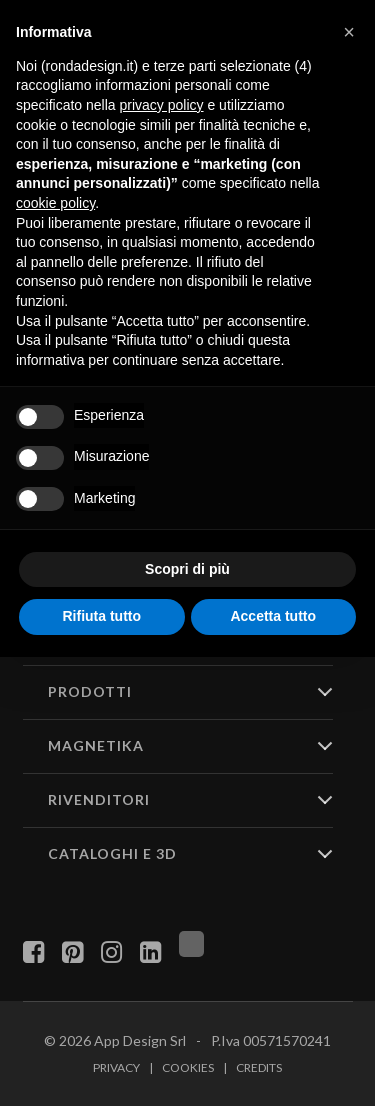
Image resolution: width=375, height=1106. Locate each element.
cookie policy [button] (55, 203)
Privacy (116, 1067)
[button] (349, 32)
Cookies (188, 1067)
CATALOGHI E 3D (112, 853)
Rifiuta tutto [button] (101, 616)
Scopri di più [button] (187, 569)
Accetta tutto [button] (273, 616)
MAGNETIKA (96, 745)
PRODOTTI (90, 691)
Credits (259, 1067)
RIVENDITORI (99, 799)
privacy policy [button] (162, 105)
